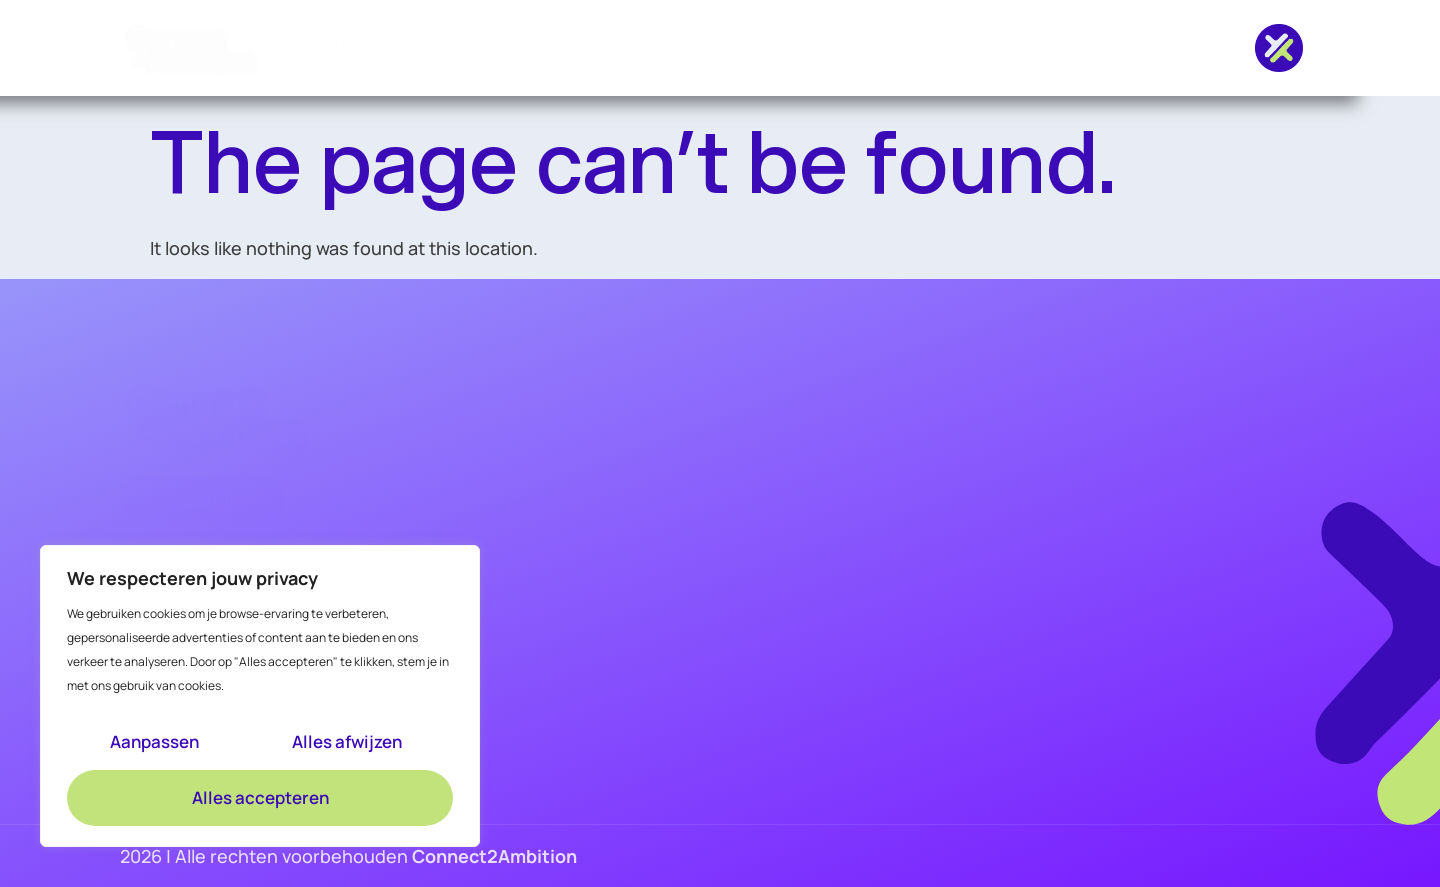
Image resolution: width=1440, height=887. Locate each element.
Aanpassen (154, 741)
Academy (459, 685)
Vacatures (372, 47)
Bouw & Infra (513, 47)
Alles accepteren (260, 797)
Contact (1053, 47)
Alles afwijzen (347, 741)
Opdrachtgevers (758, 47)
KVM (629, 47)
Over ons (922, 47)
